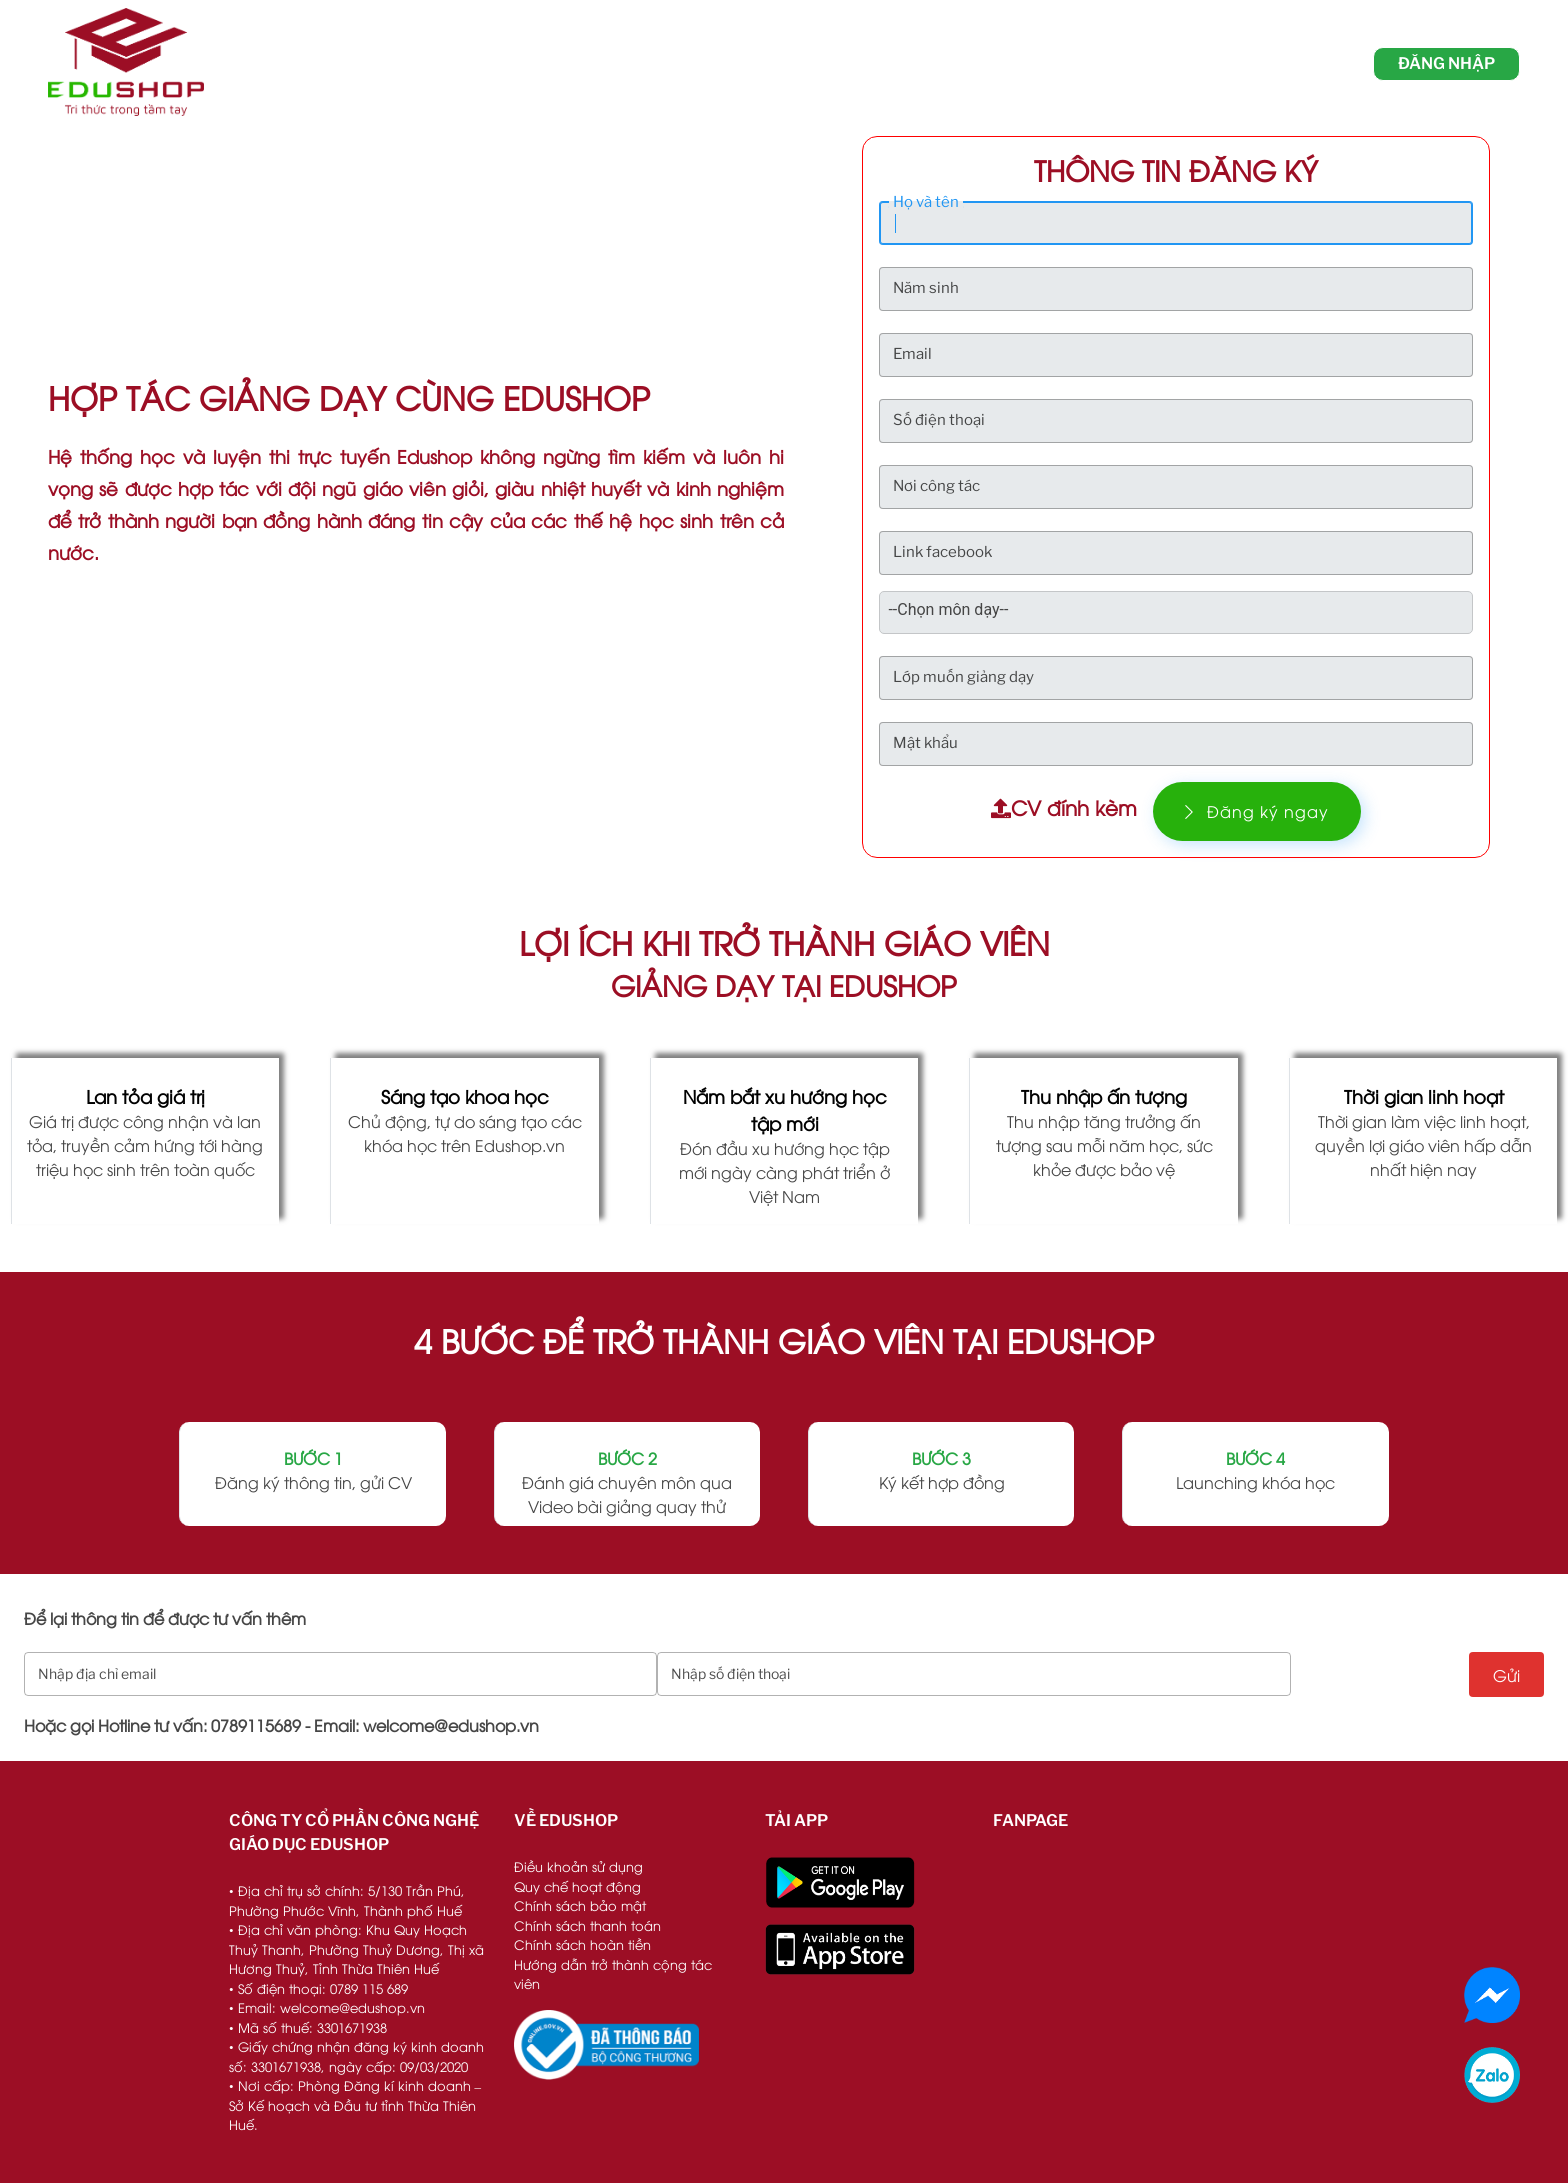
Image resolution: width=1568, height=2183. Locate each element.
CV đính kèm (1064, 806)
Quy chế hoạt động (577, 1886)
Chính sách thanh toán (587, 1925)
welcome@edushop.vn (451, 1725)
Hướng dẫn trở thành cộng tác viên (613, 1974)
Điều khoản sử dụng (578, 1866)
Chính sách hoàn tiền (582, 1944)
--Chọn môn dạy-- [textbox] (948, 609)
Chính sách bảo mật (580, 1905)
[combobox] (960, 610)
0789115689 (256, 1725)
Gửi (1506, 1675)
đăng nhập (1446, 63)
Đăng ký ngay (1257, 811)
